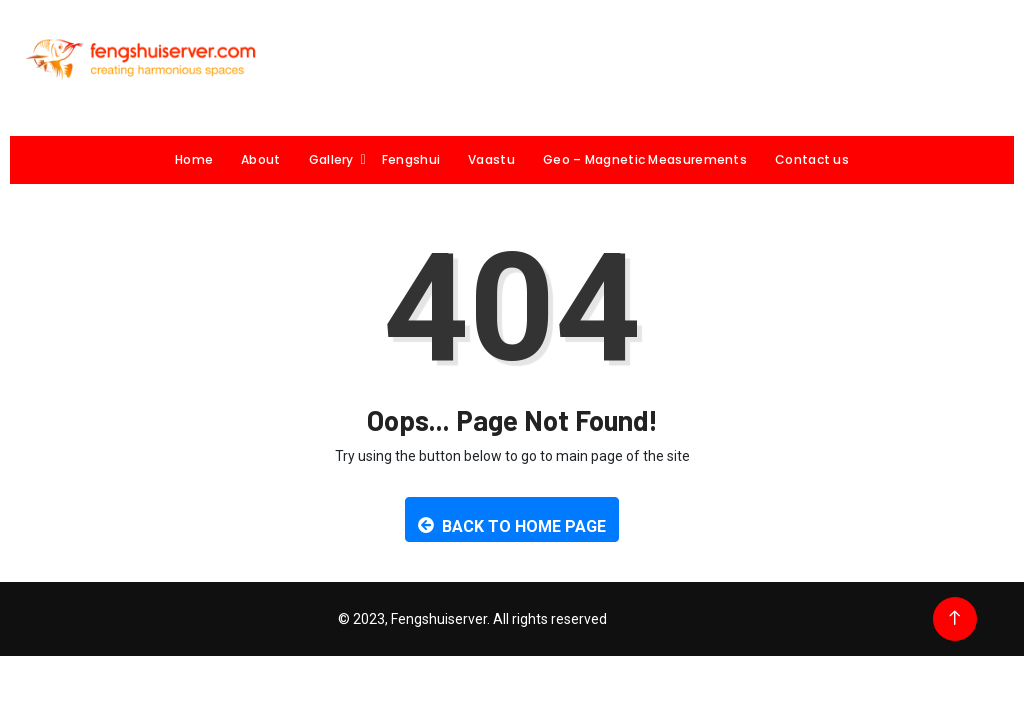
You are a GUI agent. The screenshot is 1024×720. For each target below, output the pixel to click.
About (261, 159)
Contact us (812, 159)
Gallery (338, 159)
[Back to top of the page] (954, 618)
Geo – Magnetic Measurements (645, 159)
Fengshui (411, 159)
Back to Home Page (512, 526)
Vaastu (491, 159)
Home (194, 159)
